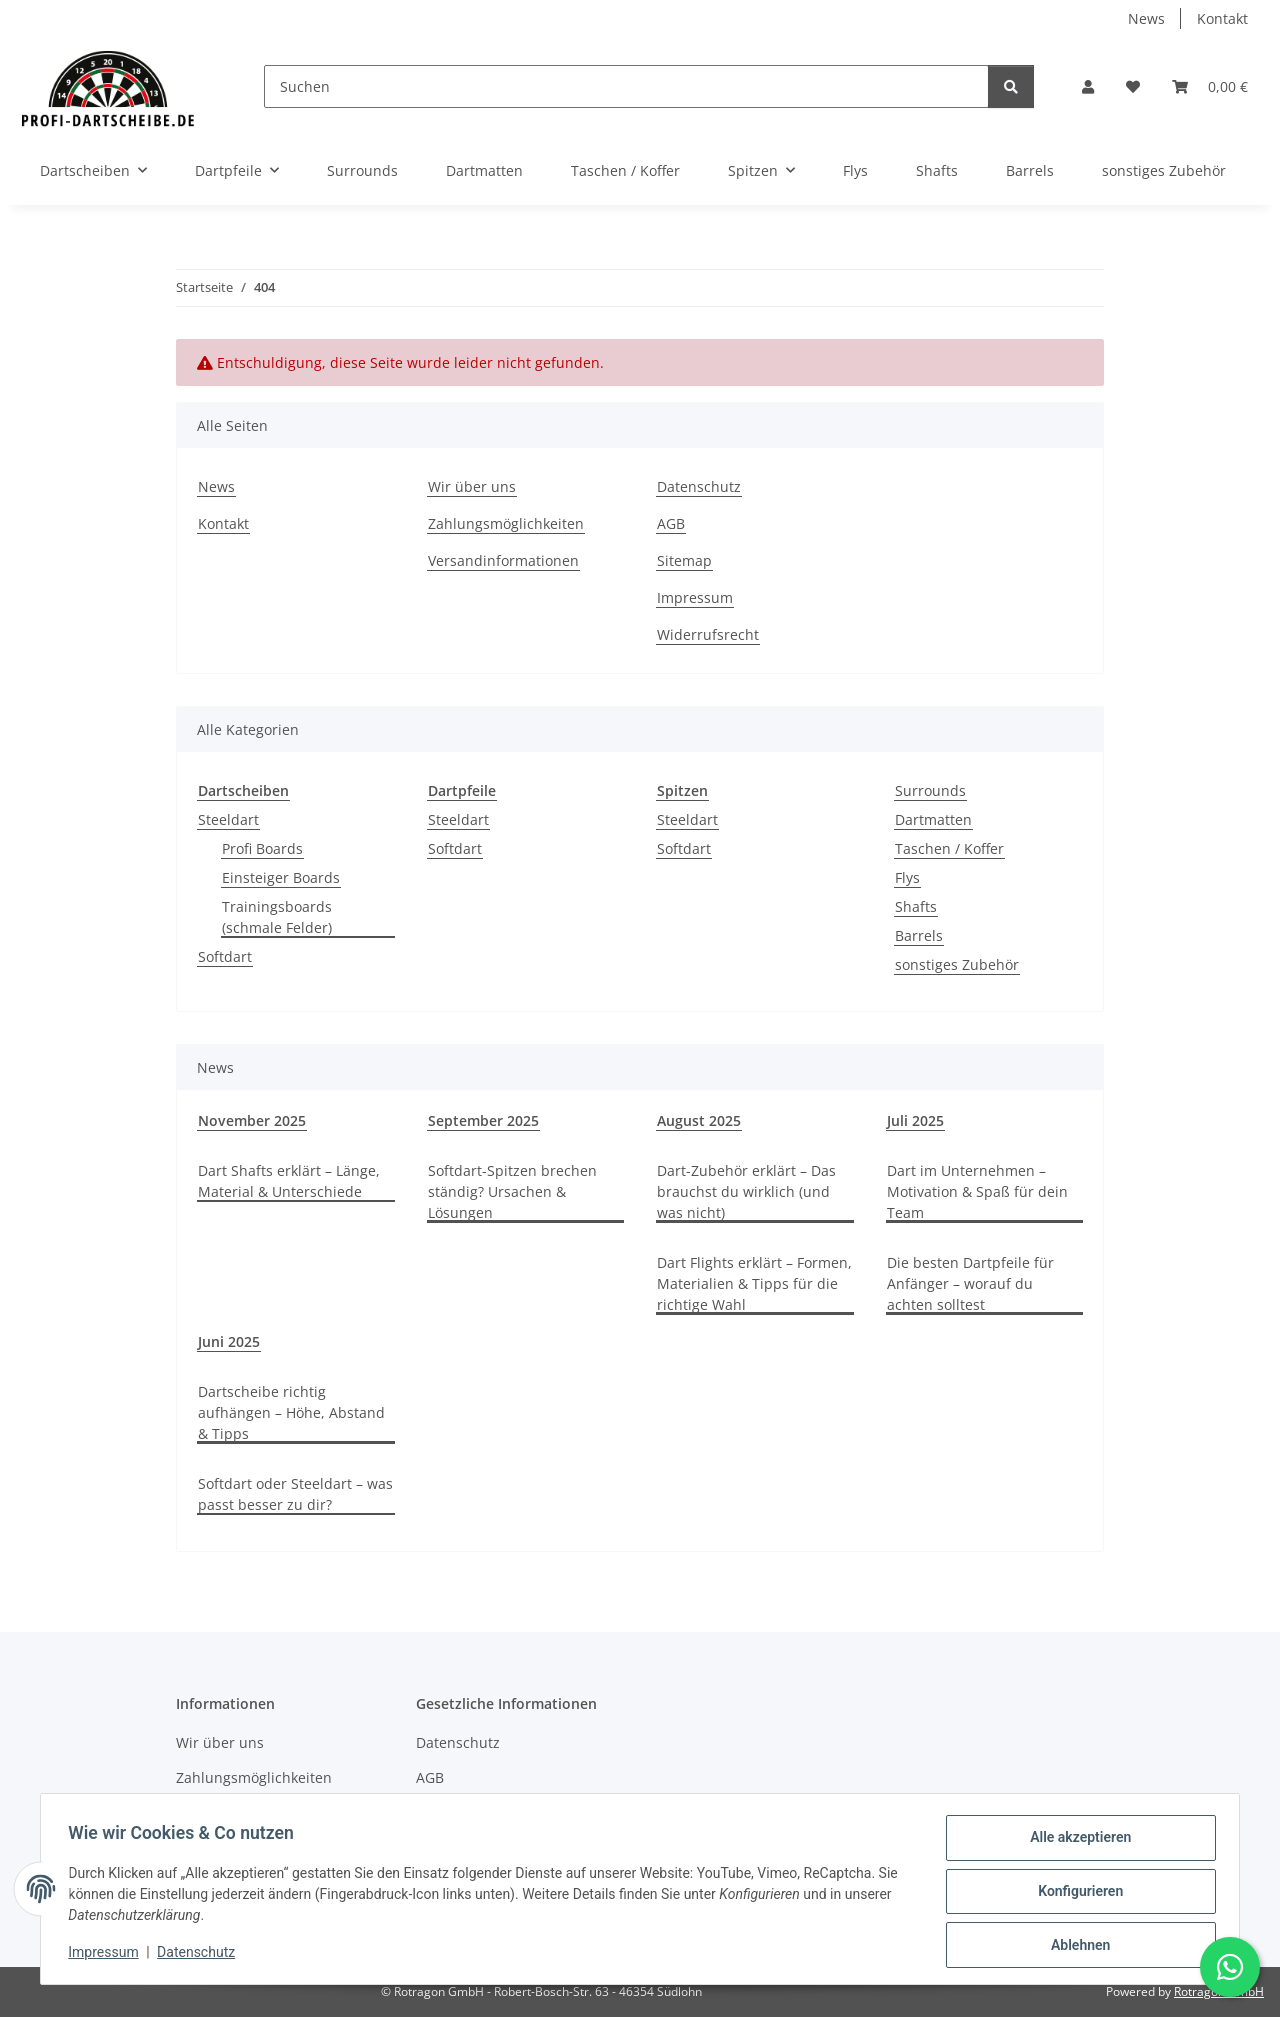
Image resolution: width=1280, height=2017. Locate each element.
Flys (907, 877)
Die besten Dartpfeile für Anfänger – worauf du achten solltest (970, 1283)
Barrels (919, 935)
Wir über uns (472, 486)
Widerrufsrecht (708, 634)
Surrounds (930, 790)
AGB (671, 523)
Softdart (225, 956)
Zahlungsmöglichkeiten (506, 523)
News (1146, 18)
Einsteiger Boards (281, 877)
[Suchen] (626, 86)
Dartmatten (933, 819)
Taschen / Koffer (949, 848)
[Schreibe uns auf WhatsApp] (1230, 1967)
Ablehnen (1075, 1946)
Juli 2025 (915, 1120)
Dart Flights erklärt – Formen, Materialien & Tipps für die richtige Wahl (754, 1283)
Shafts (916, 906)
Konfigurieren (1075, 1894)
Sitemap (684, 560)
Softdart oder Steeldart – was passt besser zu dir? (295, 1494)
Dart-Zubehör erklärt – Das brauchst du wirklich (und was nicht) (746, 1191)
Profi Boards (262, 848)
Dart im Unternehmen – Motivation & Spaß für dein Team (977, 1191)
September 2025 (483, 1120)
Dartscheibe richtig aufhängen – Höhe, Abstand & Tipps (291, 1412)
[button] (1088, 86)
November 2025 (252, 1120)
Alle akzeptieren (1075, 1842)
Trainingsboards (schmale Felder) (277, 917)
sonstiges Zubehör (957, 964)
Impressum (108, 1955)
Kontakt (1222, 18)
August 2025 (699, 1120)
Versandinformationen (503, 560)
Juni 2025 (229, 1341)
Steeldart (228, 819)
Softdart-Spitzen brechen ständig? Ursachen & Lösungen (512, 1191)
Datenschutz (201, 1955)
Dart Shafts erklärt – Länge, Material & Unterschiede (289, 1181)
